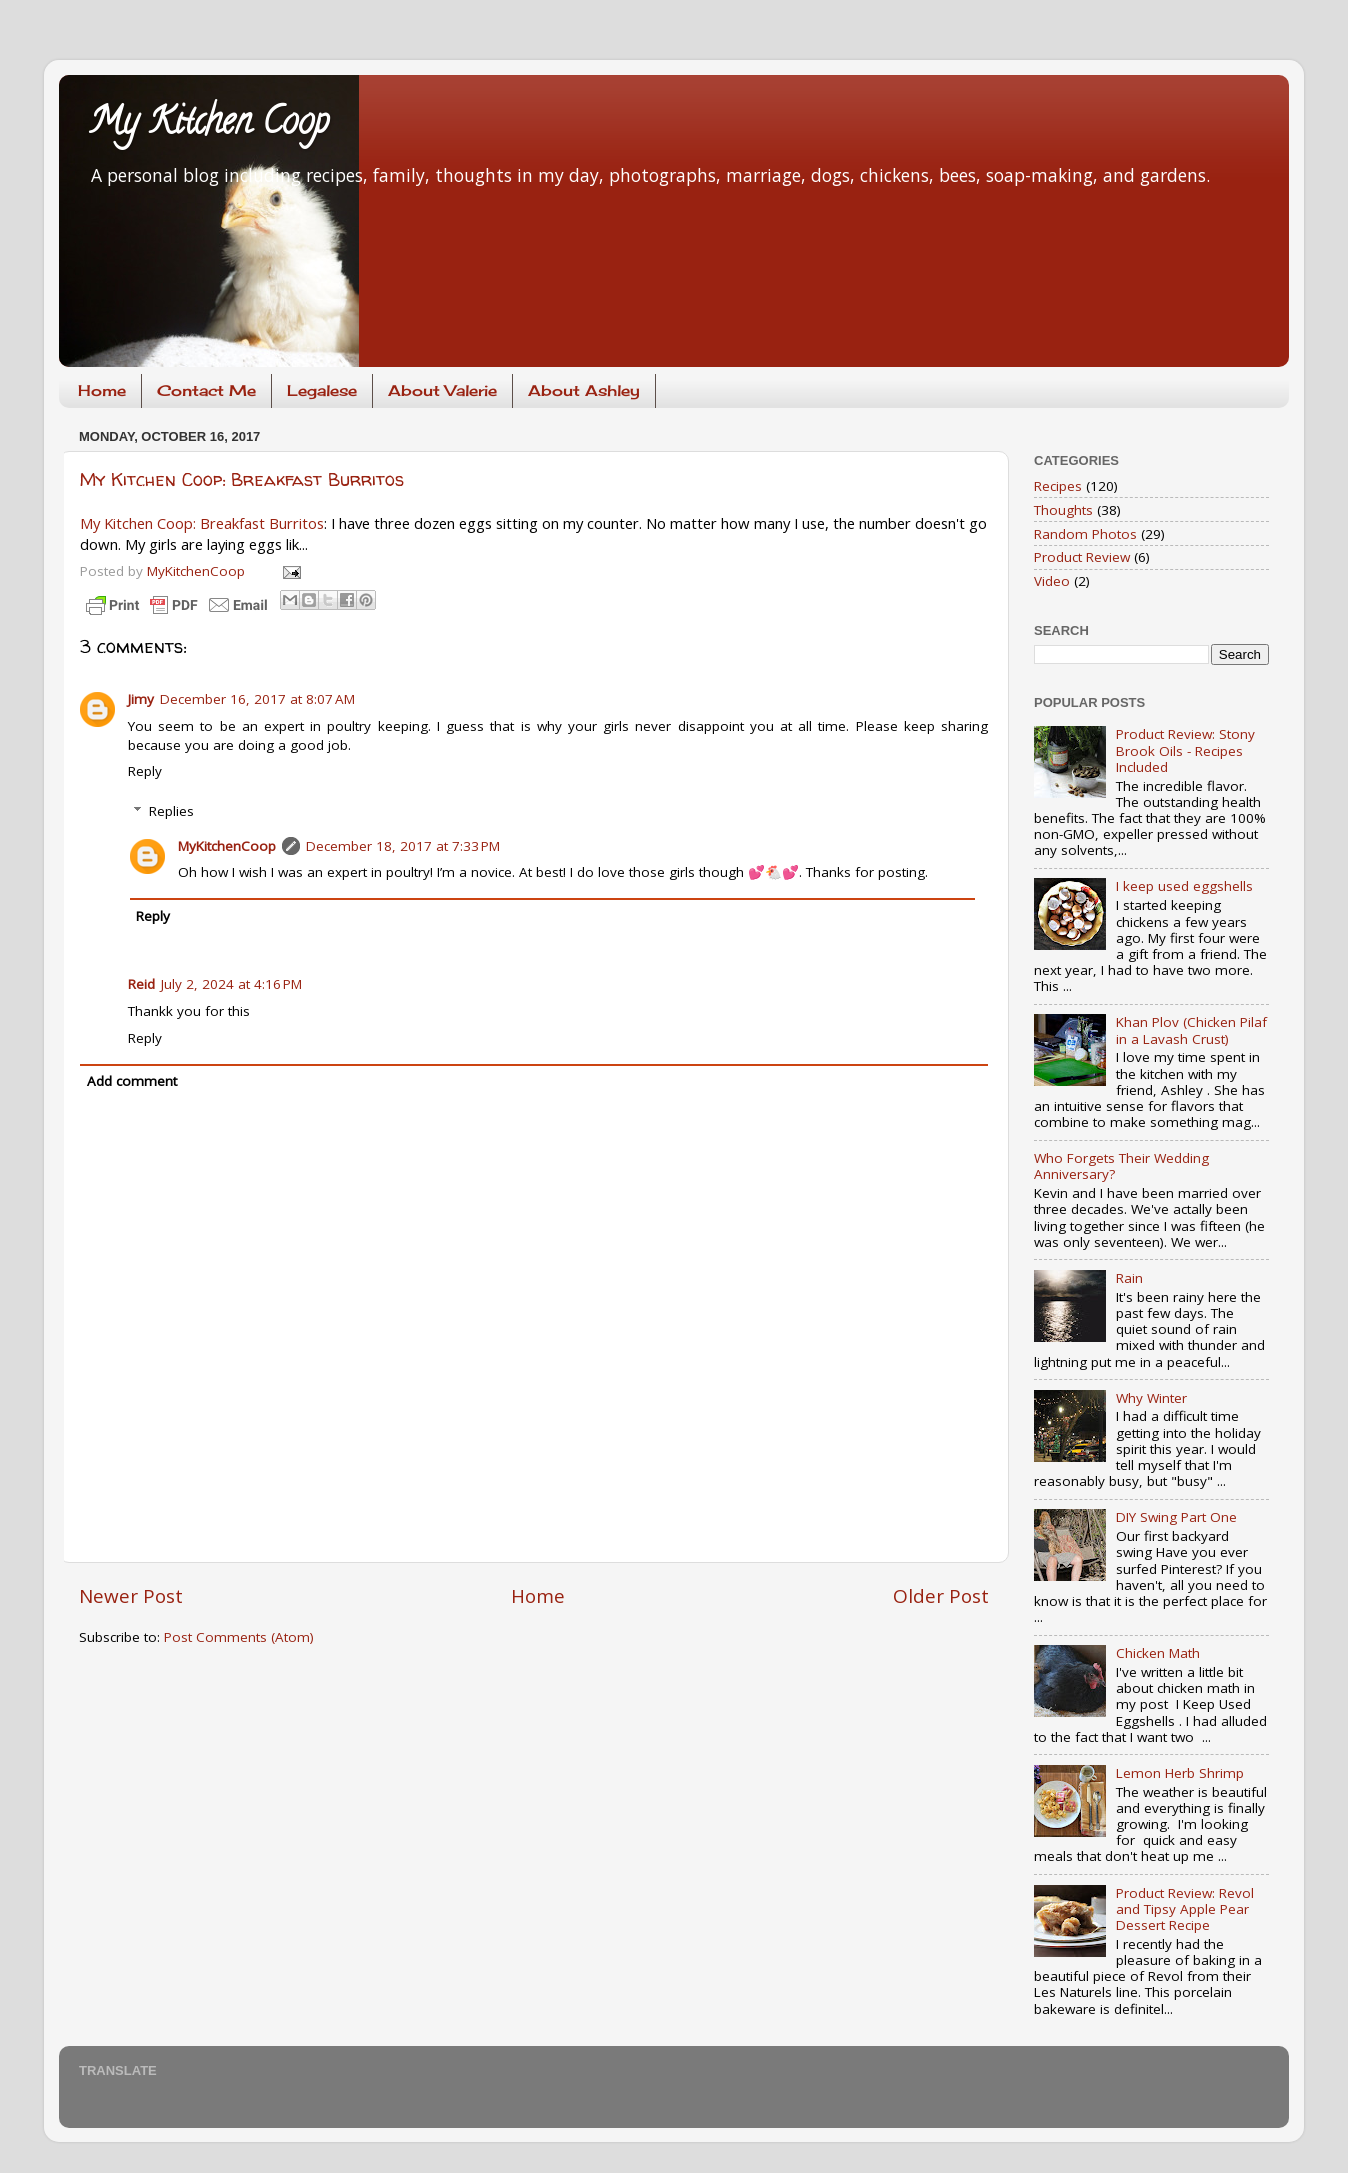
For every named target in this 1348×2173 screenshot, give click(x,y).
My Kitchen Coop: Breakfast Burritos (242, 479)
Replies (171, 811)
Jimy (141, 699)
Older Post (941, 1596)
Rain (1129, 1278)
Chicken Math (1158, 1653)
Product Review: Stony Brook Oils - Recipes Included (1185, 750)
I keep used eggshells (1184, 886)
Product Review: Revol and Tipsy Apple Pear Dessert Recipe (1185, 1909)
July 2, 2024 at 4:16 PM (231, 984)
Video (1052, 581)
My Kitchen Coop (209, 125)
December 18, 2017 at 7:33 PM (403, 846)
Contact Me (206, 390)
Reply (145, 771)
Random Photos (1085, 534)
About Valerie (442, 390)
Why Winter (1151, 1398)
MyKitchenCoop (227, 846)
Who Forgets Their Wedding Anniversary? (1121, 1166)
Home (102, 390)
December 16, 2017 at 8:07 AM (257, 699)
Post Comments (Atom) (239, 1637)
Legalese (322, 390)
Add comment (132, 1081)
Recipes (1058, 486)
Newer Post (131, 1596)
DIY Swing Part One (1176, 1517)
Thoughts (1063, 510)
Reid (141, 984)
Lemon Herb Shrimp (1180, 1773)
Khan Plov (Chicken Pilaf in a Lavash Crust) (1191, 1030)
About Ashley (584, 390)
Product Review (1082, 557)
